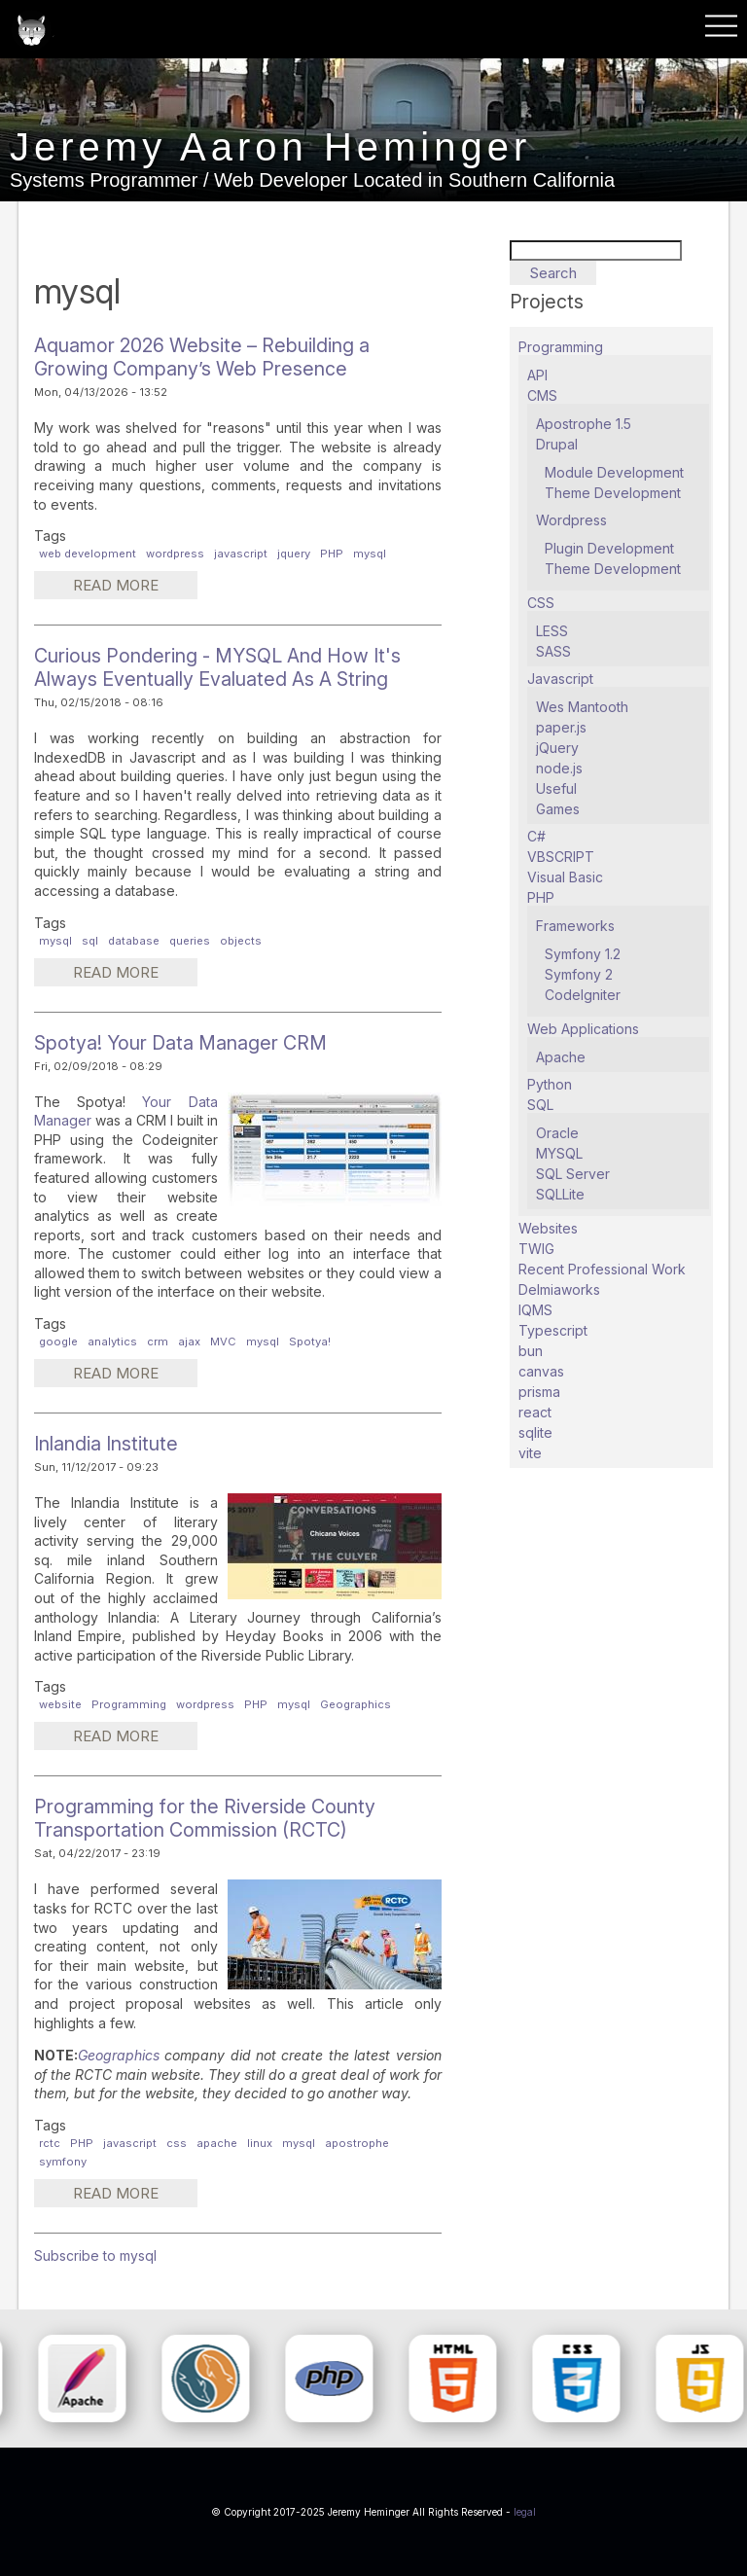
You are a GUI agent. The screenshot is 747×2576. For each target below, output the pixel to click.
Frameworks (575, 925)
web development (87, 553)
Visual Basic (565, 877)
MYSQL (559, 1153)
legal (525, 2512)
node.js (559, 768)
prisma (539, 1391)
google (58, 1341)
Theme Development (613, 492)
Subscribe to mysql (95, 2255)
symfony (63, 2161)
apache (216, 2143)
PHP (331, 553)
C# (536, 836)
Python (549, 1084)
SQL (540, 1104)
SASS (553, 651)
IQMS (535, 1310)
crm (157, 1341)
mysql (369, 553)
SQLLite (560, 1194)
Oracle (557, 1133)
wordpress (175, 553)
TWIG (536, 1248)
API (537, 375)
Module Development (614, 472)
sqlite (535, 1432)
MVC (223, 1341)
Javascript (560, 678)
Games (558, 809)
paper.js (561, 727)
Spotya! (310, 1341)
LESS (552, 631)
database (134, 941)
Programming (128, 1704)
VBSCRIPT (560, 856)
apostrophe (357, 2143)
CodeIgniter (583, 994)
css (176, 2143)
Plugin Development (609, 548)
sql (90, 941)
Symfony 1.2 (583, 954)
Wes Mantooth (582, 706)
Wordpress (571, 520)
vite (530, 1453)
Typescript (552, 1330)
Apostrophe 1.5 (583, 423)
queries (189, 941)
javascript (240, 553)
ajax (189, 1341)
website (60, 1704)
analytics (112, 1341)
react (534, 1412)
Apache (561, 1057)
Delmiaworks (559, 1289)
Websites (548, 1228)
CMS (542, 395)
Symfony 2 (579, 974)
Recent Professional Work (602, 1269)
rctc (49, 2143)
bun (530, 1350)
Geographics (355, 1704)
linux (259, 2143)
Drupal (557, 444)
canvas (541, 1371)
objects (241, 941)
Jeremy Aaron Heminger (270, 146)
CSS (540, 602)
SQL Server (573, 1173)
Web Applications (583, 1028)
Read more (135, 587)
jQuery (557, 747)
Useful (556, 788)
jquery (293, 553)
